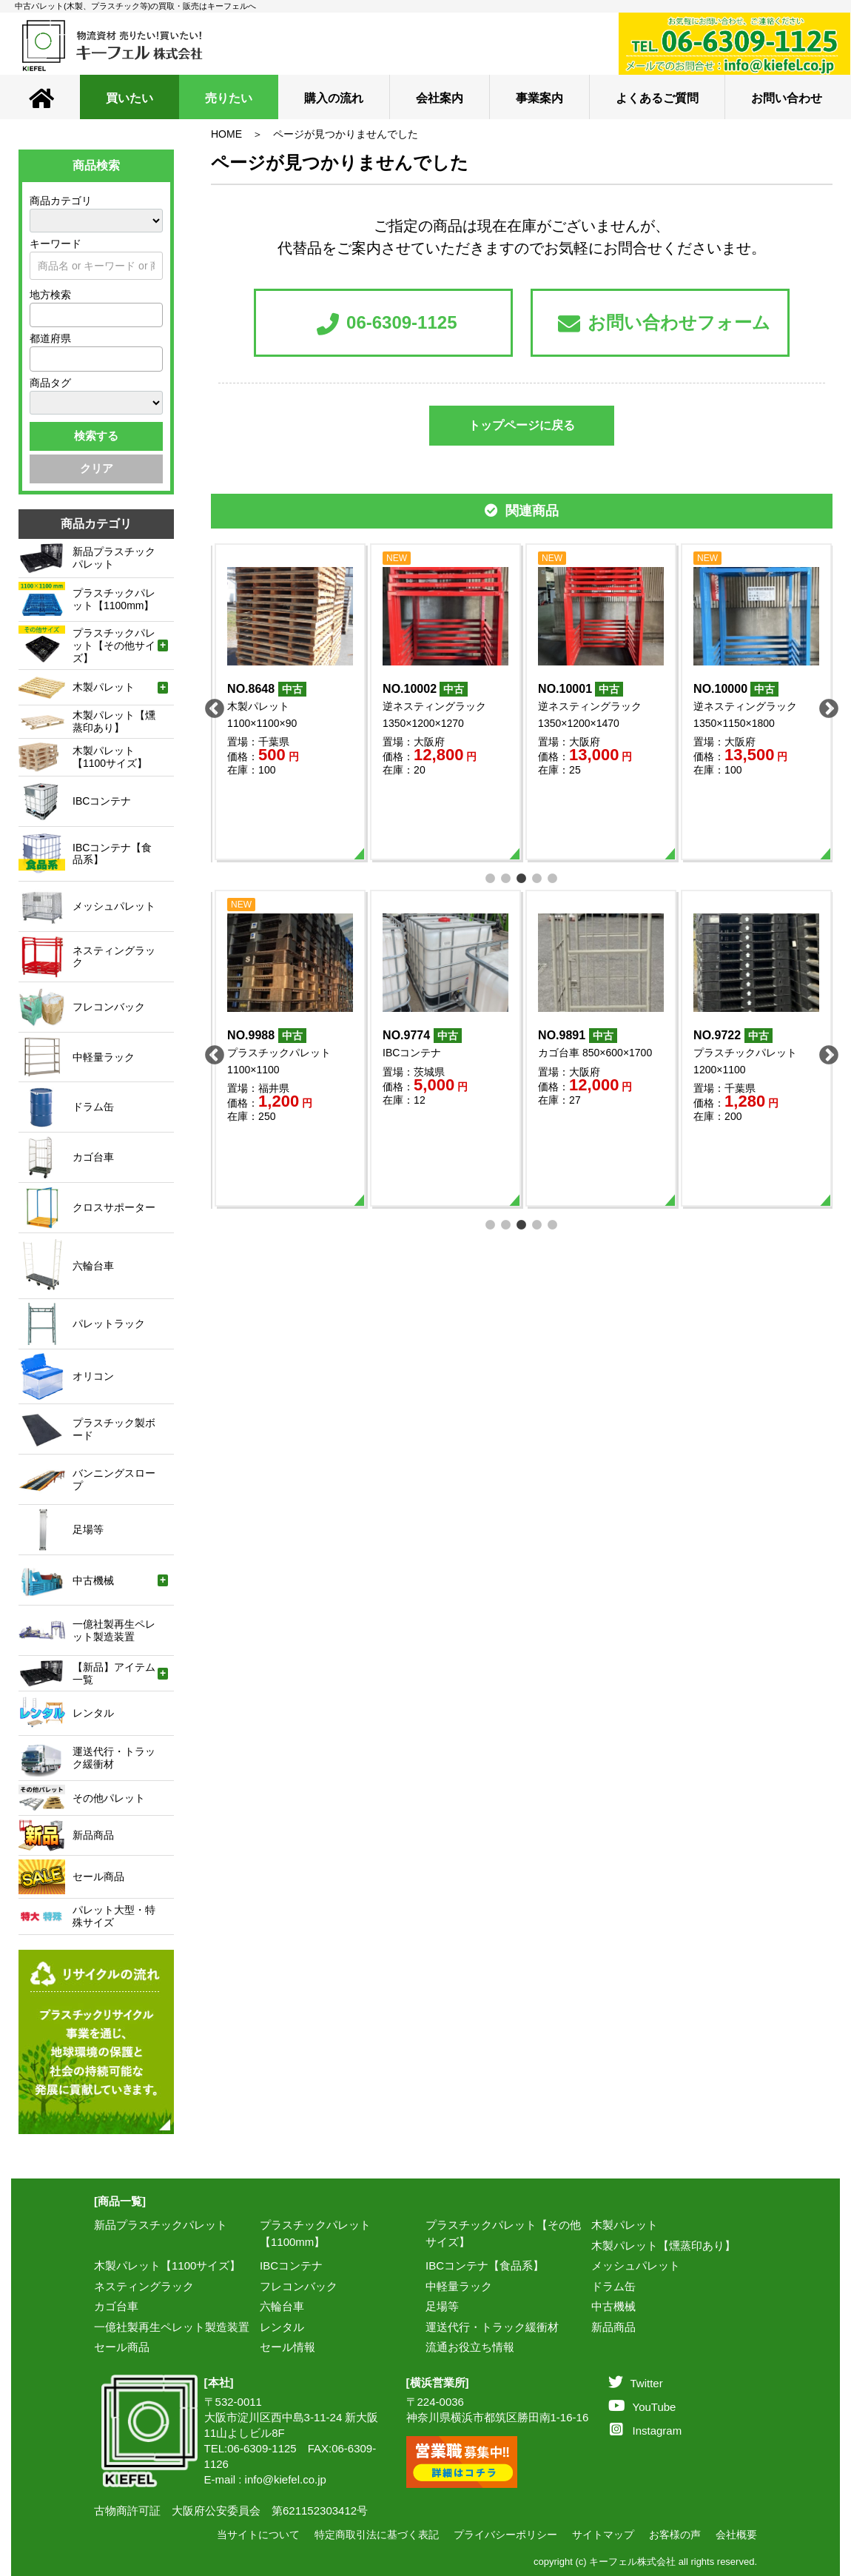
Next (825, 705)
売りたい (228, 98)
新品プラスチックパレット (160, 2224)
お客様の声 (675, 2534)
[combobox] (96, 315)
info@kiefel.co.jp (285, 2479)
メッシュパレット (635, 2265)
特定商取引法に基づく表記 (376, 2534)
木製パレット (624, 2224)
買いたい (129, 98)
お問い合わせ (786, 98)
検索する (96, 435)
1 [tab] (491, 876)
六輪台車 (282, 2306)
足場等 (442, 2306)
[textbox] (38, 314)
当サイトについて (258, 2534)
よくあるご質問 (657, 98)
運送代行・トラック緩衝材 (492, 2327)
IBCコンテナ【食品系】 (485, 2265)
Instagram (646, 2430)
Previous (211, 705)
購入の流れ (333, 98)
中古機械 (613, 2306)
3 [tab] (522, 876)
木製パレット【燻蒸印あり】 (663, 2245)
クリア (96, 468)
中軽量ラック (459, 2286)
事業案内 (539, 98)
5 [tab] (553, 876)
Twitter (635, 2383)
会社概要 (736, 2534)
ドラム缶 (613, 2286)
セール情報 (287, 2347)
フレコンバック (298, 2286)
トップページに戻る (521, 425)
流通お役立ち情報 (470, 2347)
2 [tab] (506, 876)
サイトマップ (603, 2534)
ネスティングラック (144, 2286)
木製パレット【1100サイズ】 (167, 2265)
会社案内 (439, 98)
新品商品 (613, 2327)
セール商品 (121, 2347)
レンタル (282, 2327)
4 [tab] (537, 876)
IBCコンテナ (291, 2265)
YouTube (642, 2407)
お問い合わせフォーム (664, 323)
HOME (226, 134)
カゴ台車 (116, 2306)
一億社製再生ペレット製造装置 (171, 2327)
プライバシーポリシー (505, 2534)
